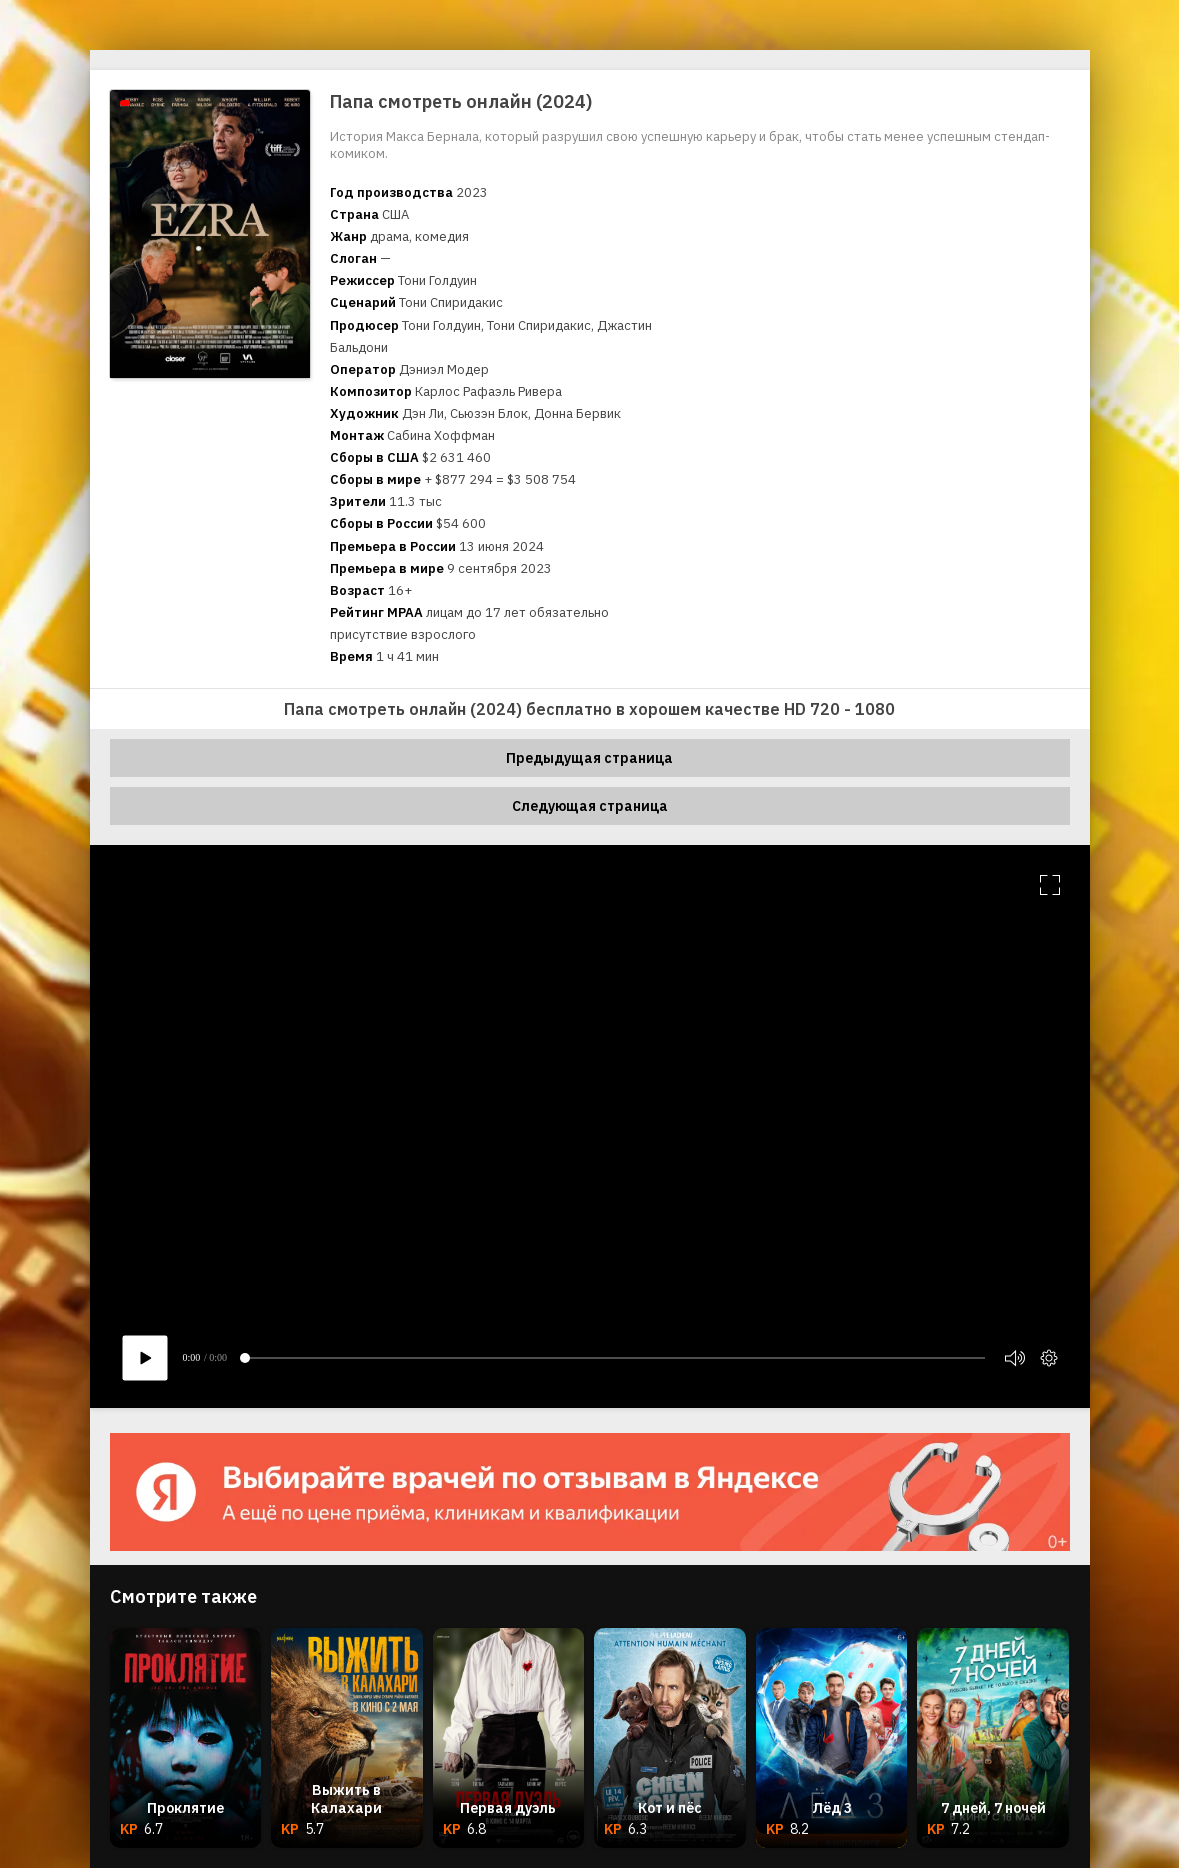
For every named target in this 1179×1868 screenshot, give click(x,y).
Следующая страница (590, 806)
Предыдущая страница (589, 758)
